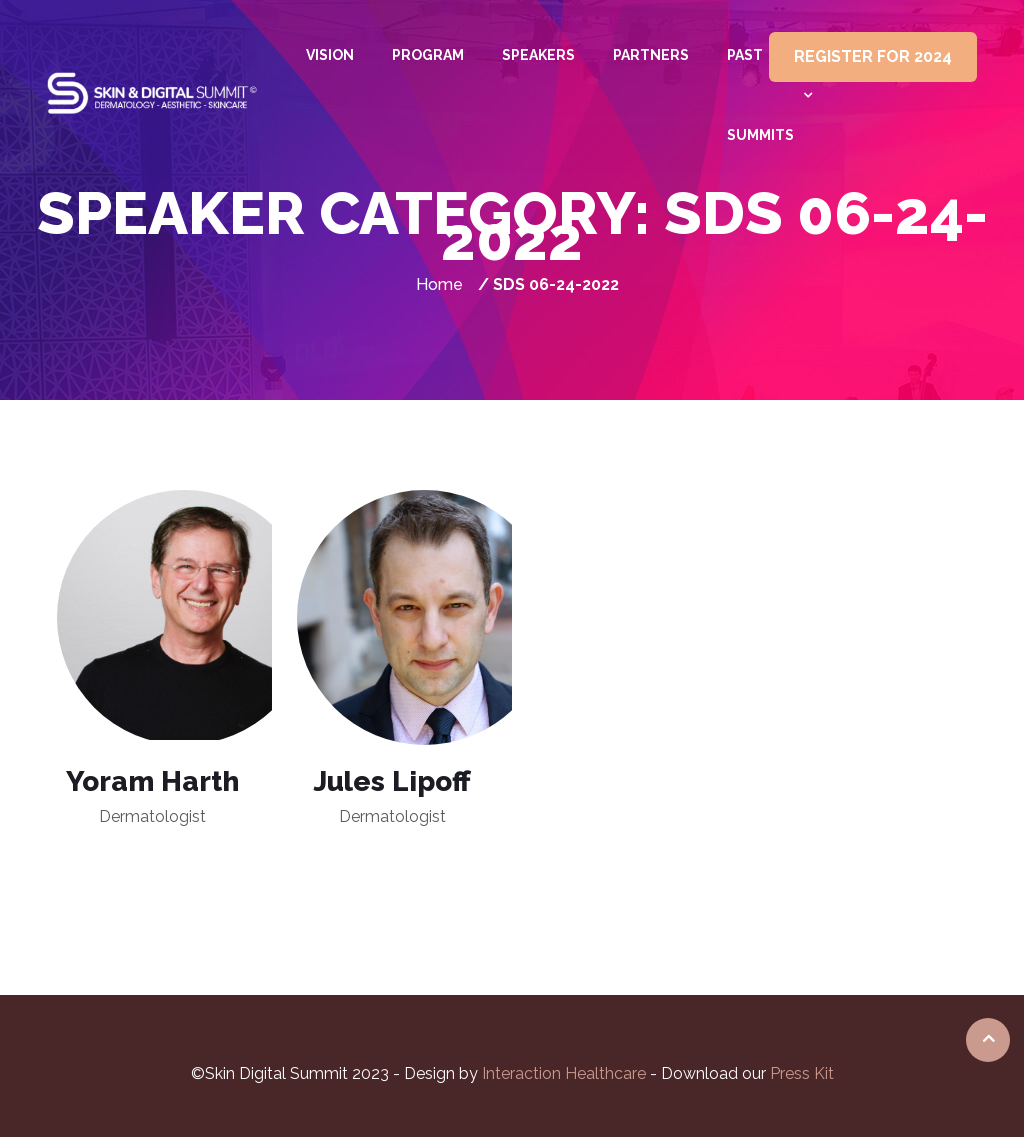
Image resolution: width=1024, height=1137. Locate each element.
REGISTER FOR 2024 (873, 56)
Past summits (760, 95)
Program (428, 55)
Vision (330, 55)
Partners (651, 55)
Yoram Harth (152, 781)
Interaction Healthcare (566, 1073)
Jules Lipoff (392, 781)
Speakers (538, 55)
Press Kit (802, 1073)
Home (439, 284)
